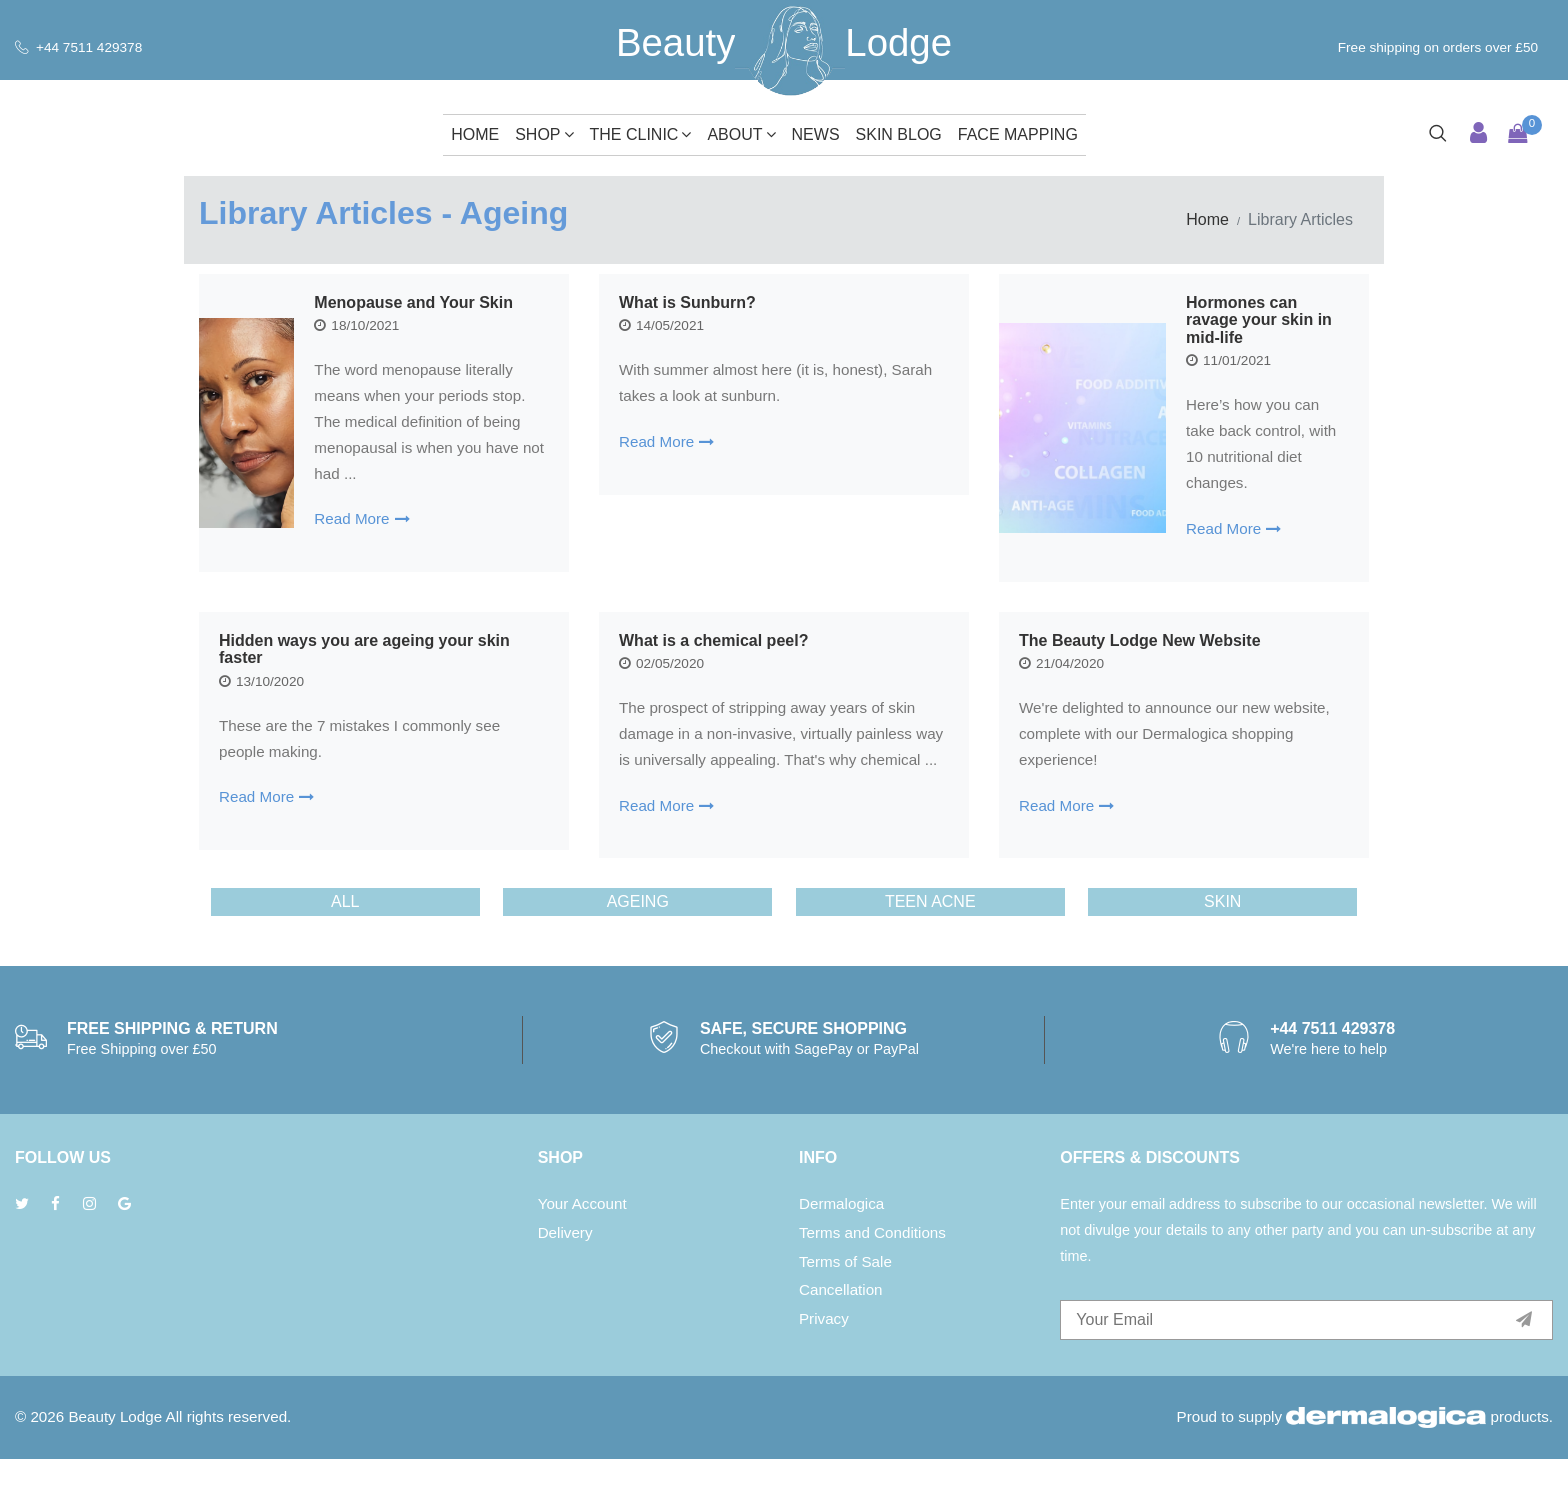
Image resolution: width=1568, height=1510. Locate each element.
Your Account (582, 1255)
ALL (345, 953)
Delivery (565, 1283)
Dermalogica (841, 1255)
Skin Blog (899, 134)
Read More (361, 518)
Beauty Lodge (115, 1467)
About (741, 134)
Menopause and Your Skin (413, 302)
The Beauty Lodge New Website (1206, 649)
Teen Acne (930, 953)
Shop (544, 134)
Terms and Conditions (872, 1283)
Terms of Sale (845, 1312)
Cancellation (841, 1341)
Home (475, 134)
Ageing (638, 953)
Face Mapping (1018, 134)
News (816, 134)
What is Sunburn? (830, 302)
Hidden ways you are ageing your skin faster (454, 649)
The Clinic (641, 134)
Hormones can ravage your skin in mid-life (1259, 320)
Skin (1222, 953)
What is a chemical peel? (823, 640)
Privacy (824, 1370)
